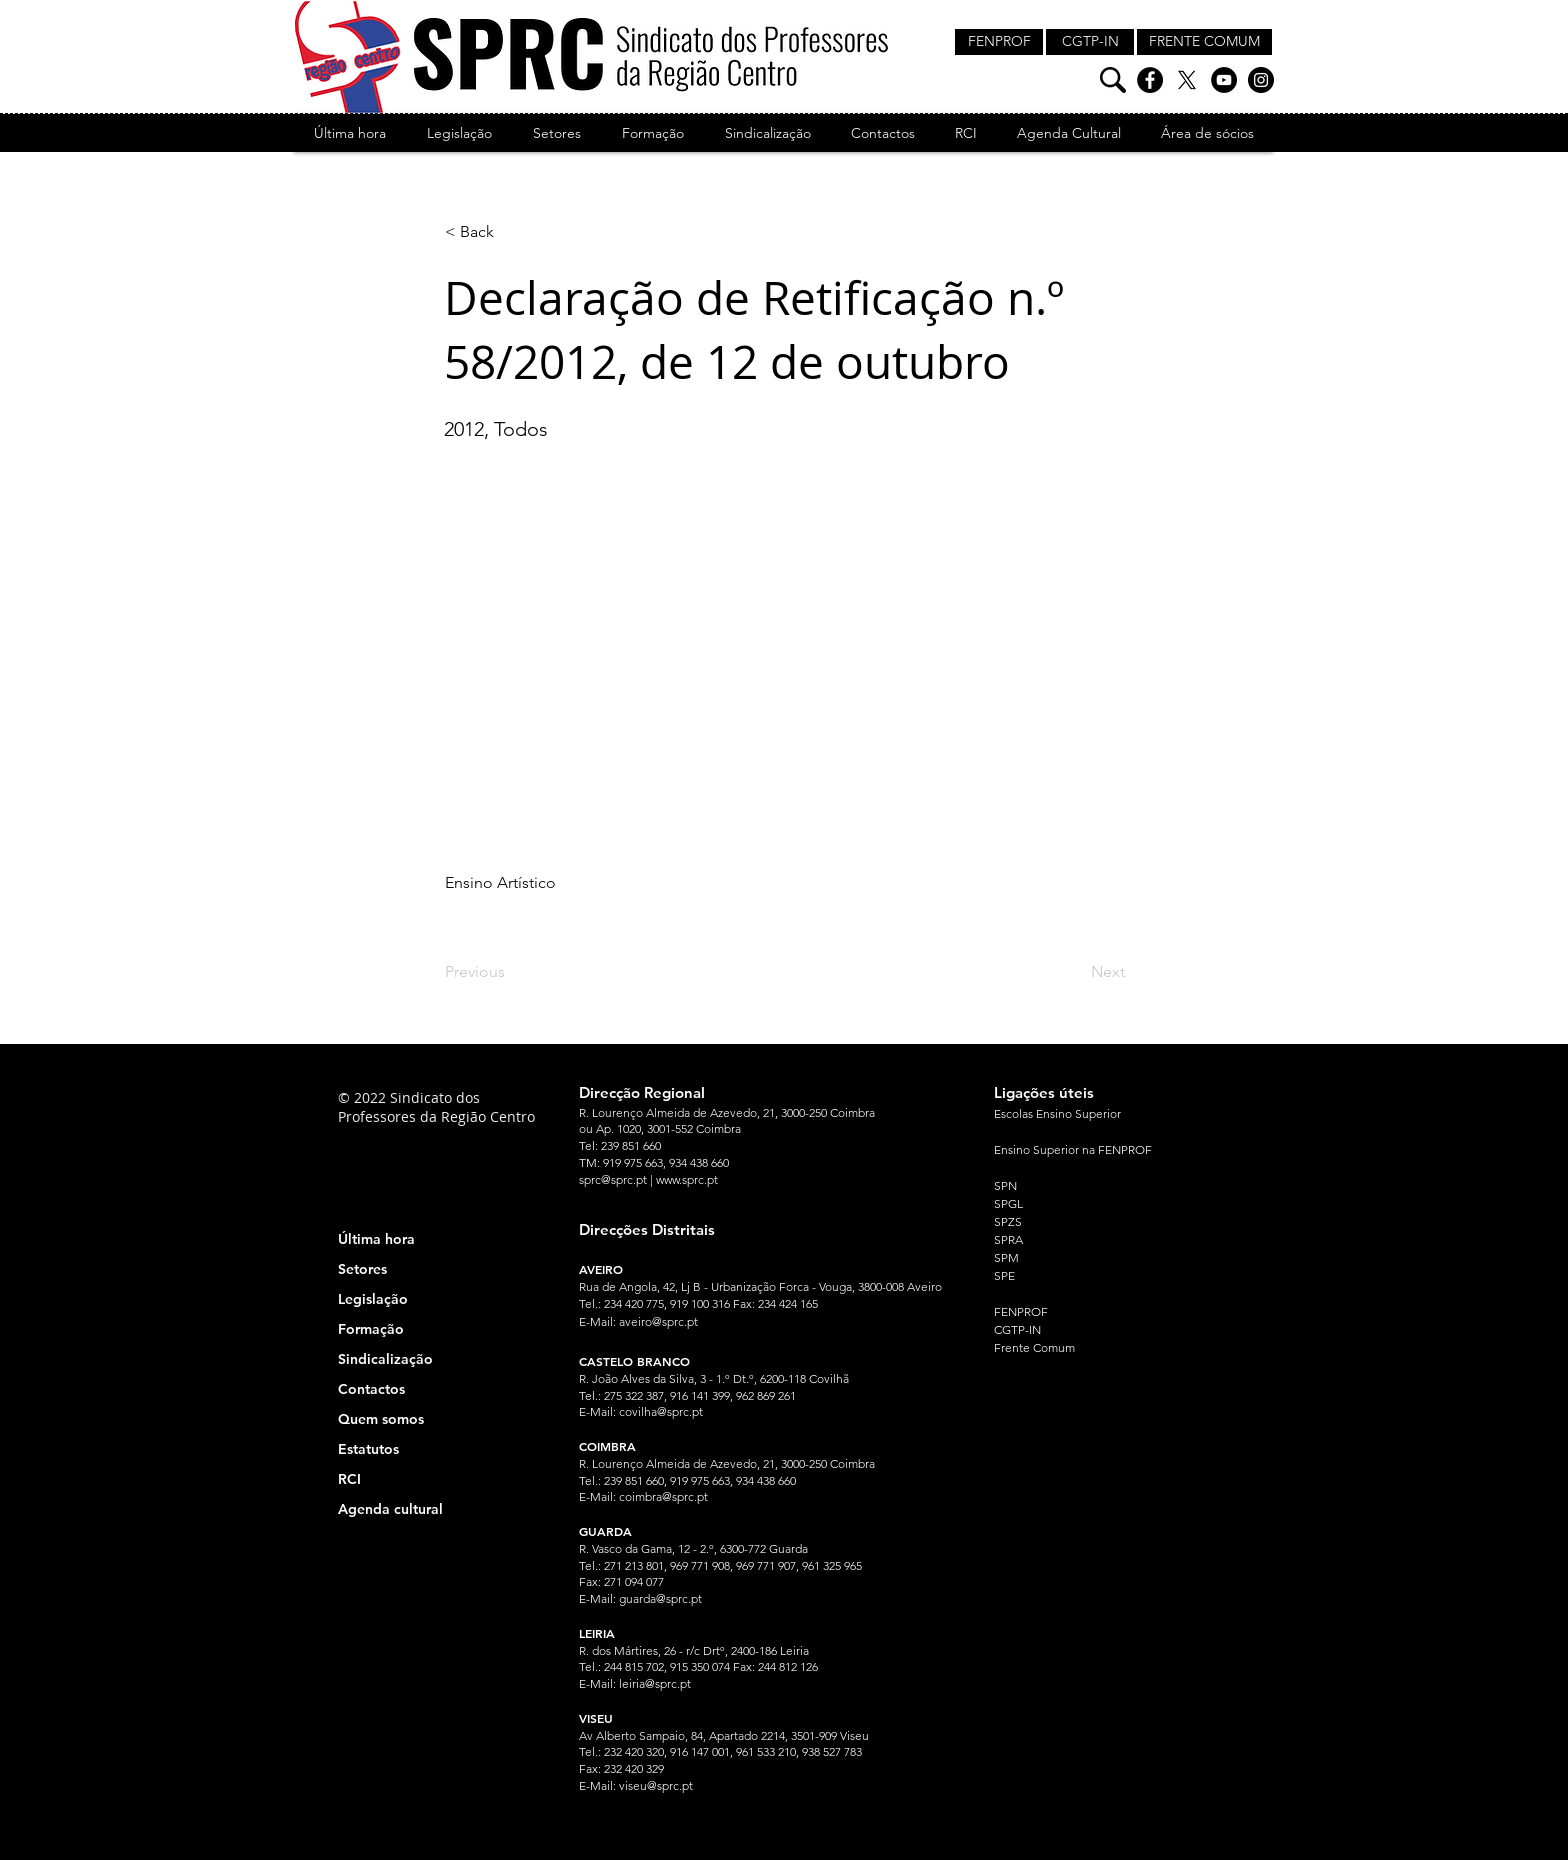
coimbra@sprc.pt (663, 1496)
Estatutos (368, 1449)
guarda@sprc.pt (660, 1598)
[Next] (1075, 972)
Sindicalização (385, 1359)
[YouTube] (1224, 80)
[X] (1187, 80)
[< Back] (511, 232)
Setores (362, 1269)
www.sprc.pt (687, 1179)
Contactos (371, 1389)
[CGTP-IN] (1090, 42)
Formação (371, 1329)
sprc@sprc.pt (613, 1179)
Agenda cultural (390, 1509)
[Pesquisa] (1113, 80)
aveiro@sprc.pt (658, 1321)
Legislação (373, 1299)
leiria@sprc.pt (655, 1683)
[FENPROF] (999, 42)
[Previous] (511, 972)
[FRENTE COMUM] (1204, 42)
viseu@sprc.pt (656, 1785)
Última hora (376, 1239)
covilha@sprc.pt (661, 1411)
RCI (349, 1479)
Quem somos (381, 1419)
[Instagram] (1261, 80)
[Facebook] (1150, 80)
